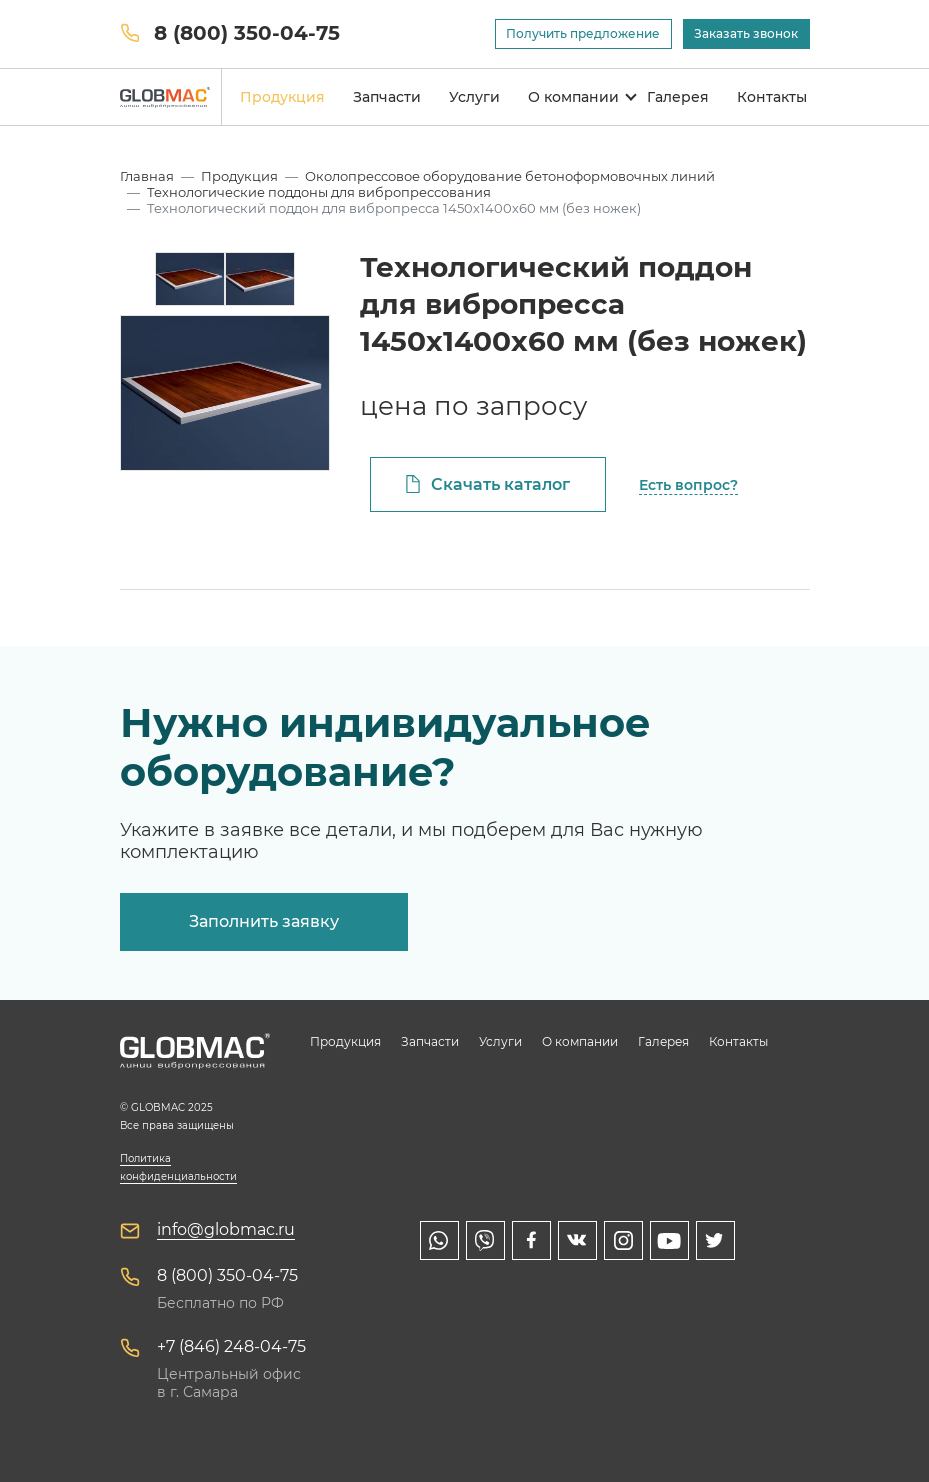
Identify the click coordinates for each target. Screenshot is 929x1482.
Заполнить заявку (264, 921)
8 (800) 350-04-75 (247, 33)
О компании (573, 97)
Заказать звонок (746, 33)
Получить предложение (583, 33)
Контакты (772, 97)
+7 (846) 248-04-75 (231, 1346)
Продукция (282, 97)
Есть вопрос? (688, 485)
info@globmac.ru (226, 1229)
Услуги (474, 97)
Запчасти (387, 97)
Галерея (678, 97)
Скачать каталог (500, 484)
